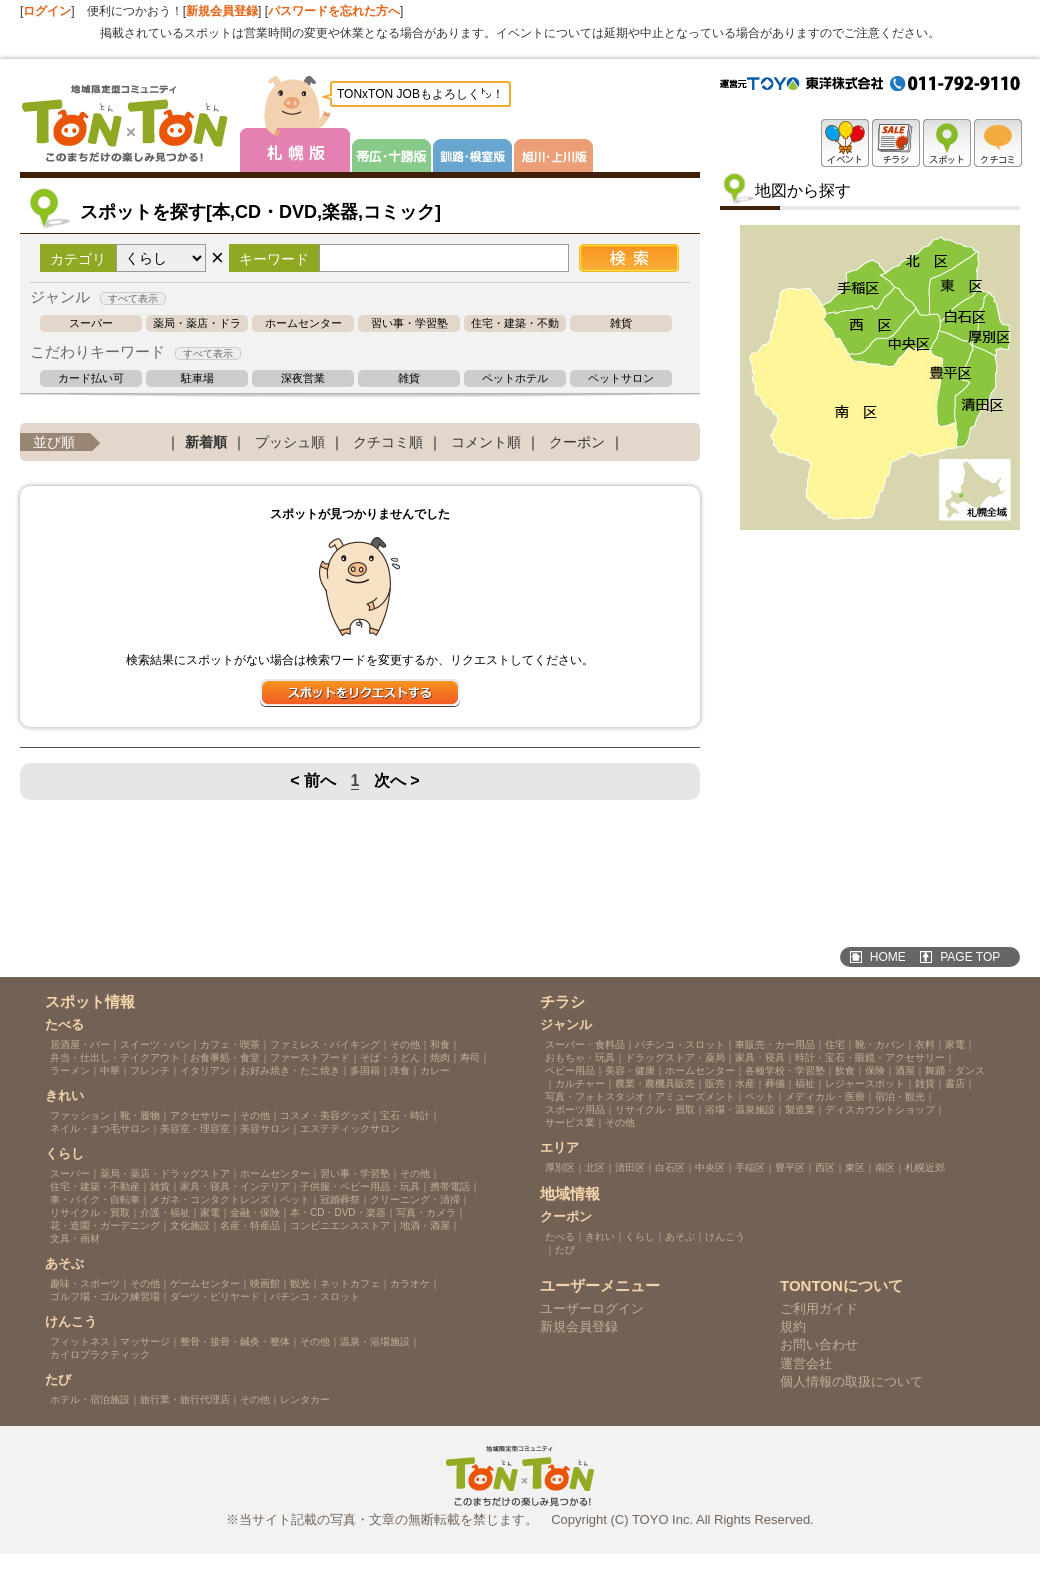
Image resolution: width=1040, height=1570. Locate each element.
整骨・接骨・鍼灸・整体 (235, 1341)
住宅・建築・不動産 (515, 323)
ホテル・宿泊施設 (90, 1399)
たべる (560, 1236)
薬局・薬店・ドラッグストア (197, 323)
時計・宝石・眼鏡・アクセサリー (870, 1057)
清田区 (630, 1167)
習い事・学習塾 (409, 323)
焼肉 (440, 1057)
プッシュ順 (290, 442)
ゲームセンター (205, 1283)
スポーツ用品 (575, 1109)
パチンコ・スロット (315, 1296)
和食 (440, 1044)
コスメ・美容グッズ (325, 1115)
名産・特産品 (250, 1225)
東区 (855, 1167)
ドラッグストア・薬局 (675, 1057)
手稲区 (750, 1167)
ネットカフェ (350, 1283)
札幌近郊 (925, 1167)
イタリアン (205, 1070)
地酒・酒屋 (425, 1225)
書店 (955, 1083)
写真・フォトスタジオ (595, 1096)
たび (565, 1249)
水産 (745, 1083)
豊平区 (790, 1167)
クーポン (577, 442)
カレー (435, 1070)
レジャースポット (865, 1083)
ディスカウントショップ (880, 1109)
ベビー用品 (570, 1070)
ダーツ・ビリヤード (215, 1296)
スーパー (91, 323)
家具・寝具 (760, 1057)
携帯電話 (450, 1186)
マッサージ (145, 1341)
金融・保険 (255, 1212)
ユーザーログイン (592, 1308)
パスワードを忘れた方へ (334, 11)
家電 (210, 1212)
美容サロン (265, 1128)
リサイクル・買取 (90, 1212)
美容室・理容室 (195, 1128)
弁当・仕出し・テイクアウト (115, 1057)
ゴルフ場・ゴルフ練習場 (105, 1296)
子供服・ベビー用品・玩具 (360, 1186)
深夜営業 (303, 378)
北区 (595, 1167)
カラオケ (410, 1283)
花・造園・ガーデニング (105, 1225)
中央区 (710, 1167)
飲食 (845, 1070)
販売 (715, 1083)
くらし (640, 1236)
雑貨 (621, 323)
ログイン (47, 11)
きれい (600, 1236)
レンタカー (305, 1399)
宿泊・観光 (900, 1096)
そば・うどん (390, 1057)
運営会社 (806, 1363)
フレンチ (150, 1070)
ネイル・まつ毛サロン (100, 1128)
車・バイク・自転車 (95, 1199)
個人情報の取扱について (851, 1381)
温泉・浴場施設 (375, 1341)
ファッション (80, 1115)
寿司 (470, 1057)
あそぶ (680, 1236)
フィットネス (80, 1341)
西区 (825, 1167)
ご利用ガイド (819, 1308)
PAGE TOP (970, 957)
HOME (888, 957)
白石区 (670, 1167)
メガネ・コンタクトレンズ (210, 1199)
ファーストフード (310, 1057)
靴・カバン (880, 1044)
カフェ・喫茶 (230, 1044)
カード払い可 (91, 378)
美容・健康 (630, 1070)
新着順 (206, 442)
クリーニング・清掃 (415, 1199)
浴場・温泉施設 (740, 1109)
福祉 (805, 1083)
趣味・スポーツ (85, 1283)
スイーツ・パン (155, 1044)
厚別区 (560, 1167)
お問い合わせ (819, 1344)
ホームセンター (303, 323)
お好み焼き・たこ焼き (290, 1070)
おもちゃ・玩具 (580, 1057)
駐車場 (197, 378)
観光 (300, 1283)
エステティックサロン (350, 1128)
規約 (793, 1326)
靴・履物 (140, 1115)
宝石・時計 (405, 1115)
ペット (295, 1199)
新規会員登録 (222, 11)
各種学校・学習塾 (785, 1070)
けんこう (725, 1236)
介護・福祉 (165, 1212)
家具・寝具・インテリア (235, 1186)
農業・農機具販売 (655, 1083)
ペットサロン (621, 378)
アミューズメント (695, 1096)
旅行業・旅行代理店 (185, 1399)
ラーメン (70, 1070)
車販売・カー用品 (775, 1044)
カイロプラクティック (100, 1354)
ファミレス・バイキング (325, 1044)
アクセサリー (200, 1115)
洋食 (400, 1070)
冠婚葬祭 (340, 1199)
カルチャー (580, 1083)
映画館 (265, 1283)
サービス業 (570, 1122)
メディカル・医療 (825, 1096)
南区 (885, 1167)
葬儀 (775, 1083)
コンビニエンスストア (340, 1225)
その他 (405, 1044)
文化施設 (190, 1225)
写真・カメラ (426, 1212)
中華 (110, 1070)
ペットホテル (515, 378)
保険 (875, 1070)
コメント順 (486, 442)
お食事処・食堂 (225, 1057)
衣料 (925, 1044)
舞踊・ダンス (955, 1070)
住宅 (835, 1044)
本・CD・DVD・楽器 (338, 1212)
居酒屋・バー (80, 1044)
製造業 (800, 1109)
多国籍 (365, 1070)
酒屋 (905, 1070)
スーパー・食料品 (585, 1044)
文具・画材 (75, 1238)
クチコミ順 (388, 442)
